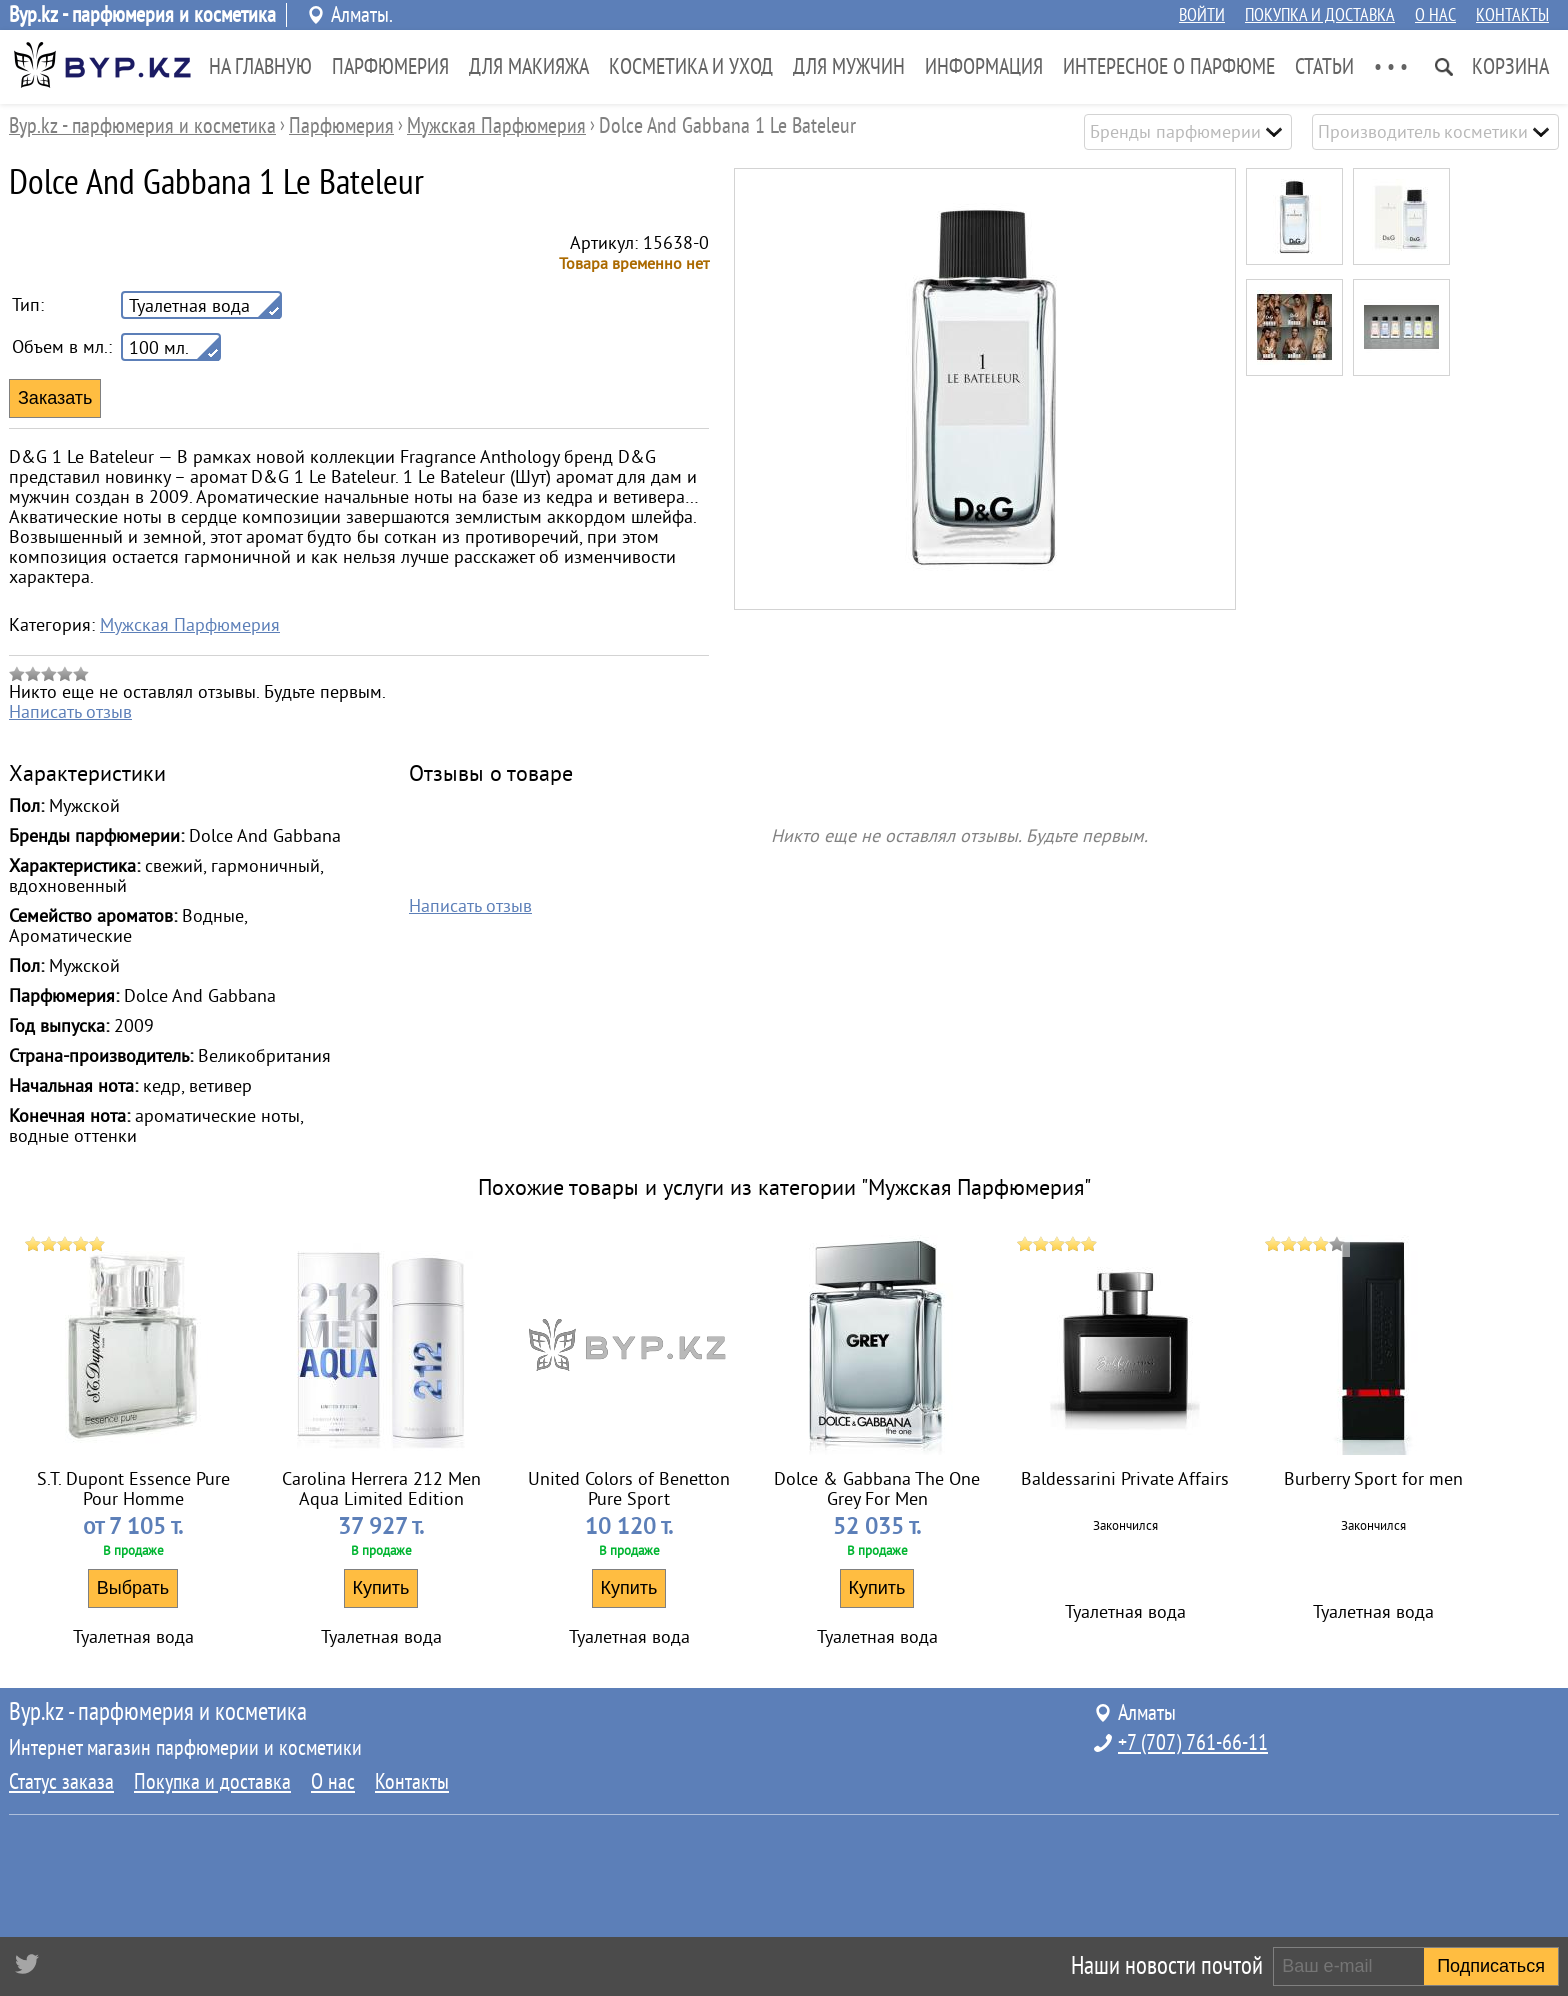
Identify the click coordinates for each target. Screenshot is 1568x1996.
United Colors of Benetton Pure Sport (629, 1489)
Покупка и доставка (1320, 15)
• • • (1391, 67)
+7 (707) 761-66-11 (1193, 1743)
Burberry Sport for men (1373, 1479)
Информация (984, 67)
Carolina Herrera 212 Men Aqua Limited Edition (381, 1489)
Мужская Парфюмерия (190, 625)
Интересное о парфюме (1169, 67)
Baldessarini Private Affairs (1125, 1479)
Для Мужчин (849, 67)
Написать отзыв (70, 712)
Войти (1202, 15)
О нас (1435, 15)
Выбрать (133, 1588)
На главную (260, 67)
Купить (381, 1588)
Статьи (1324, 67)
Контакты (1512, 15)
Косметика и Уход (691, 67)
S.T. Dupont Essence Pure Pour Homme (133, 1489)
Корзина (1510, 67)
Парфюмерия (390, 67)
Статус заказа (61, 1782)
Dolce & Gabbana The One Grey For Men (877, 1489)
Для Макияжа (529, 67)
